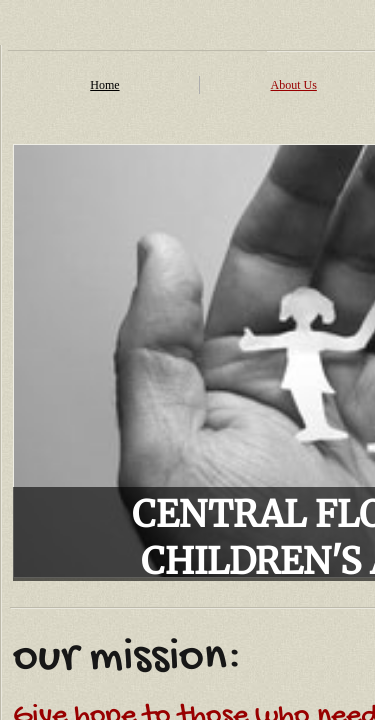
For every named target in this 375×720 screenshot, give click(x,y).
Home (104, 85)
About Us (294, 85)
